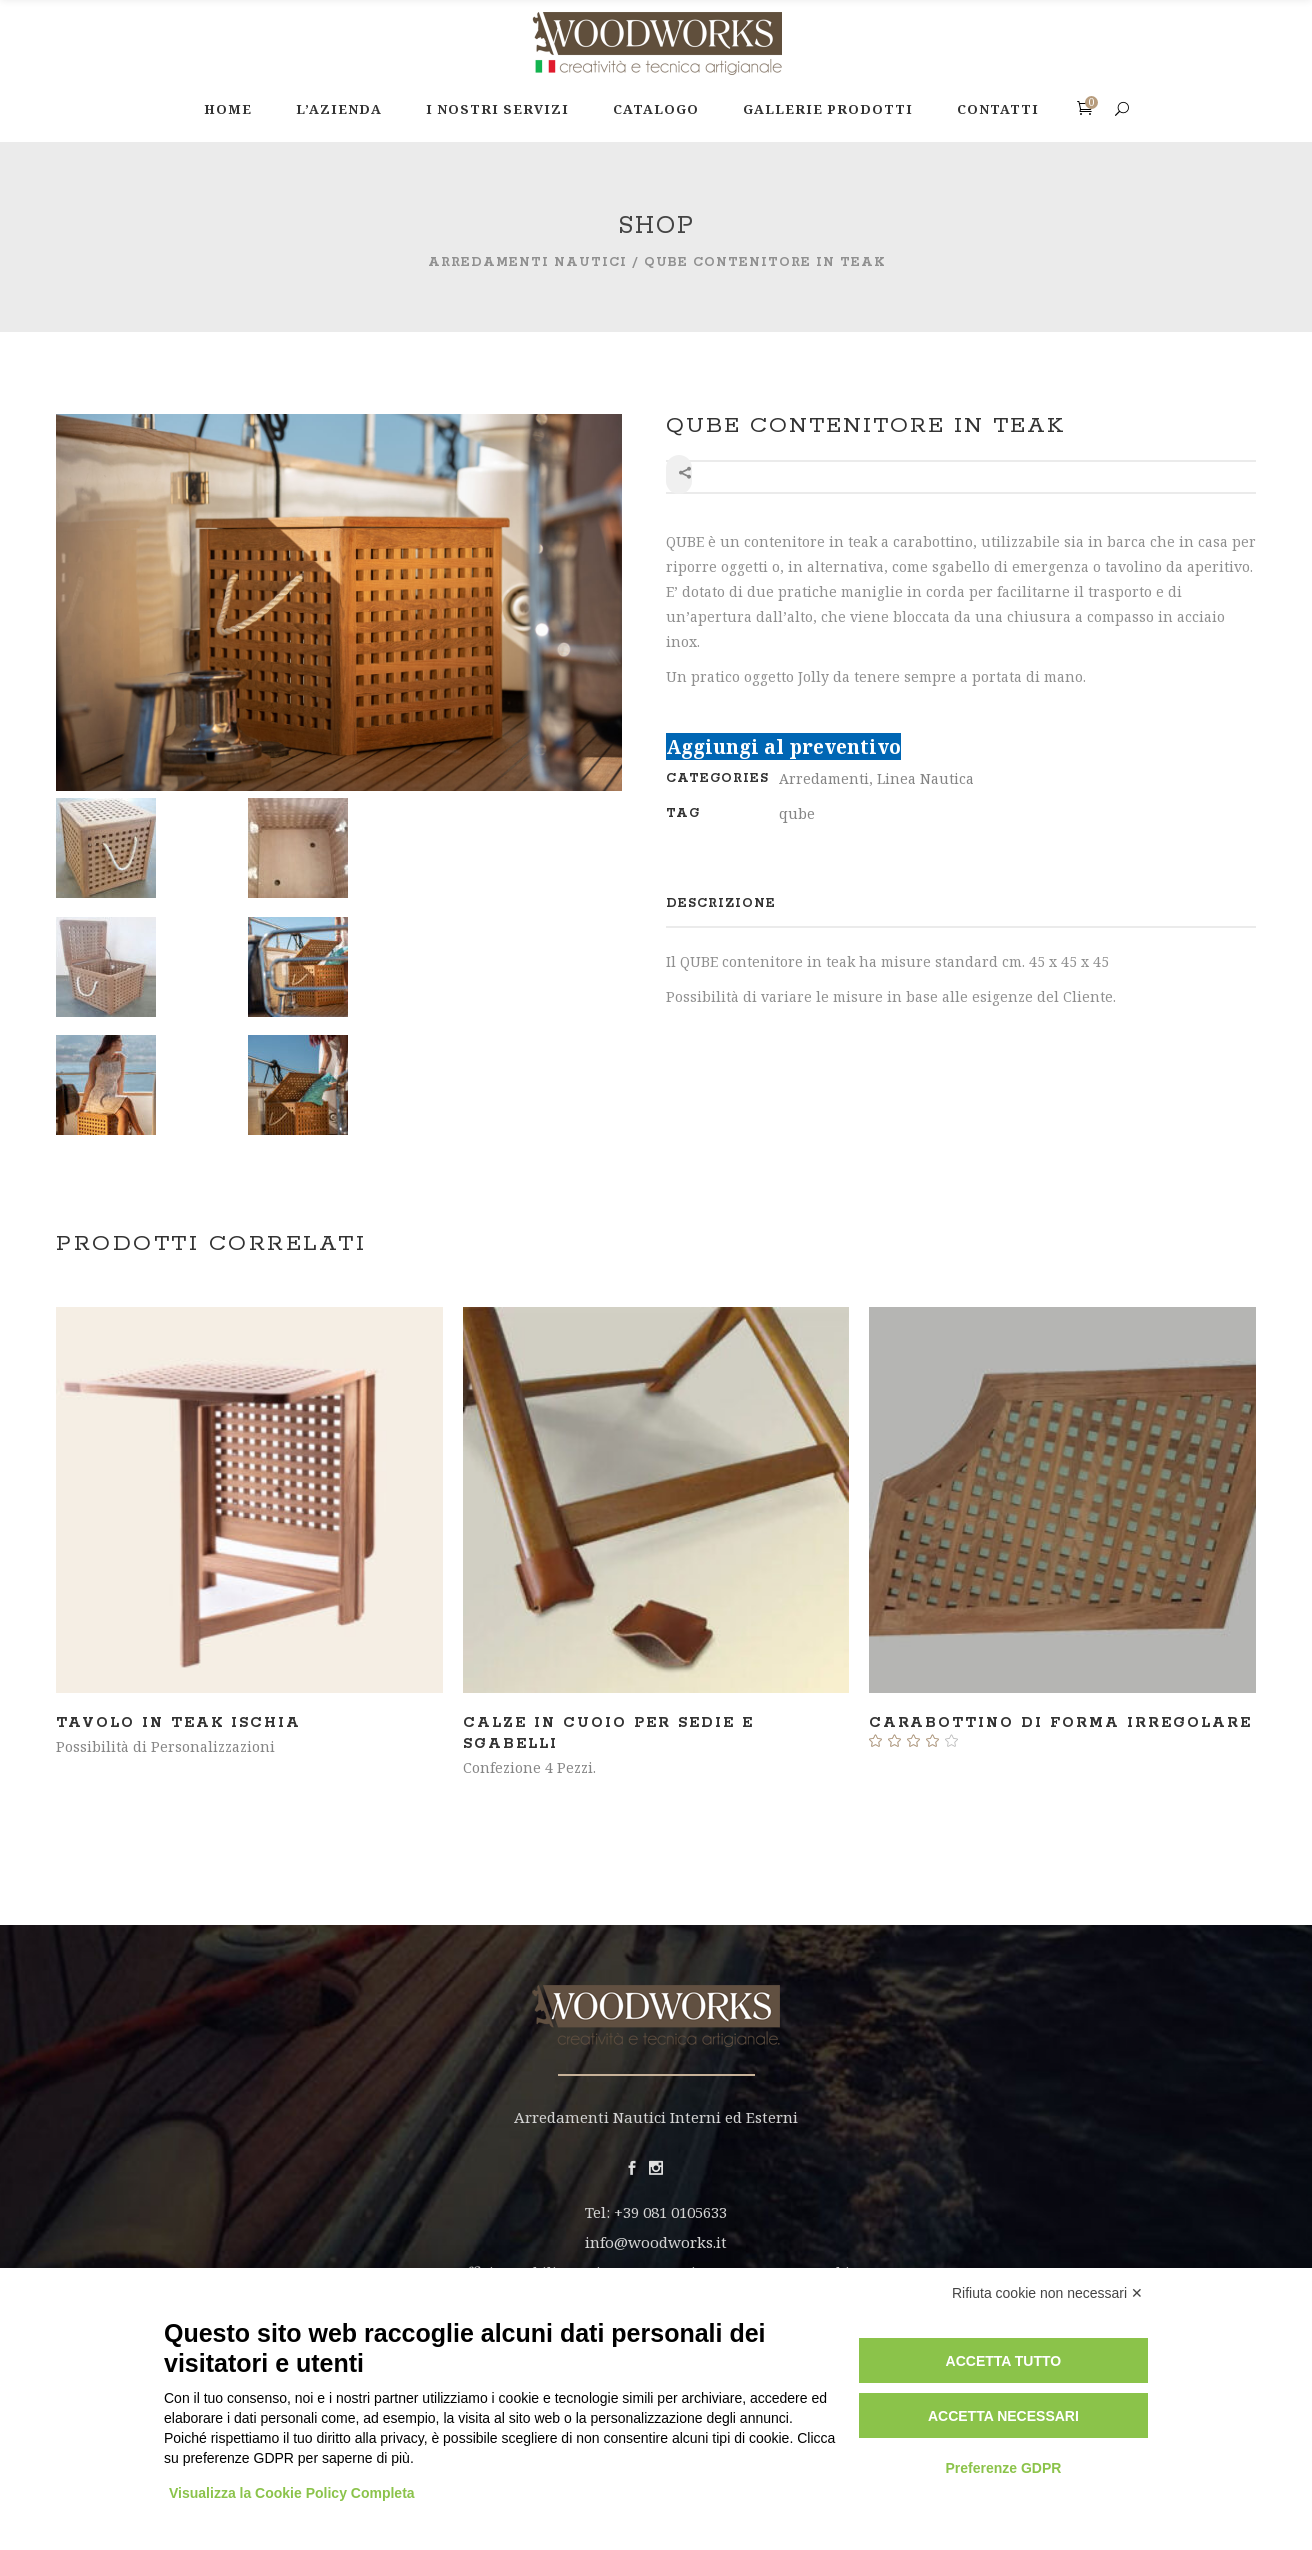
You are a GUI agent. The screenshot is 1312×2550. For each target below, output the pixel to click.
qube (797, 813)
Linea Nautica (925, 778)
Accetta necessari (1003, 2416)
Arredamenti (824, 778)
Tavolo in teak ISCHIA (178, 1723)
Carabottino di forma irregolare (1060, 1723)
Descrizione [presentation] (721, 903)
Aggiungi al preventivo (783, 746)
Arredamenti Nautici (527, 262)
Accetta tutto (1004, 2361)
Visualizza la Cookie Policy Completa (292, 2493)
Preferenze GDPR (1003, 2468)
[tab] (721, 903)
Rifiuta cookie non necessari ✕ (1047, 2293)
